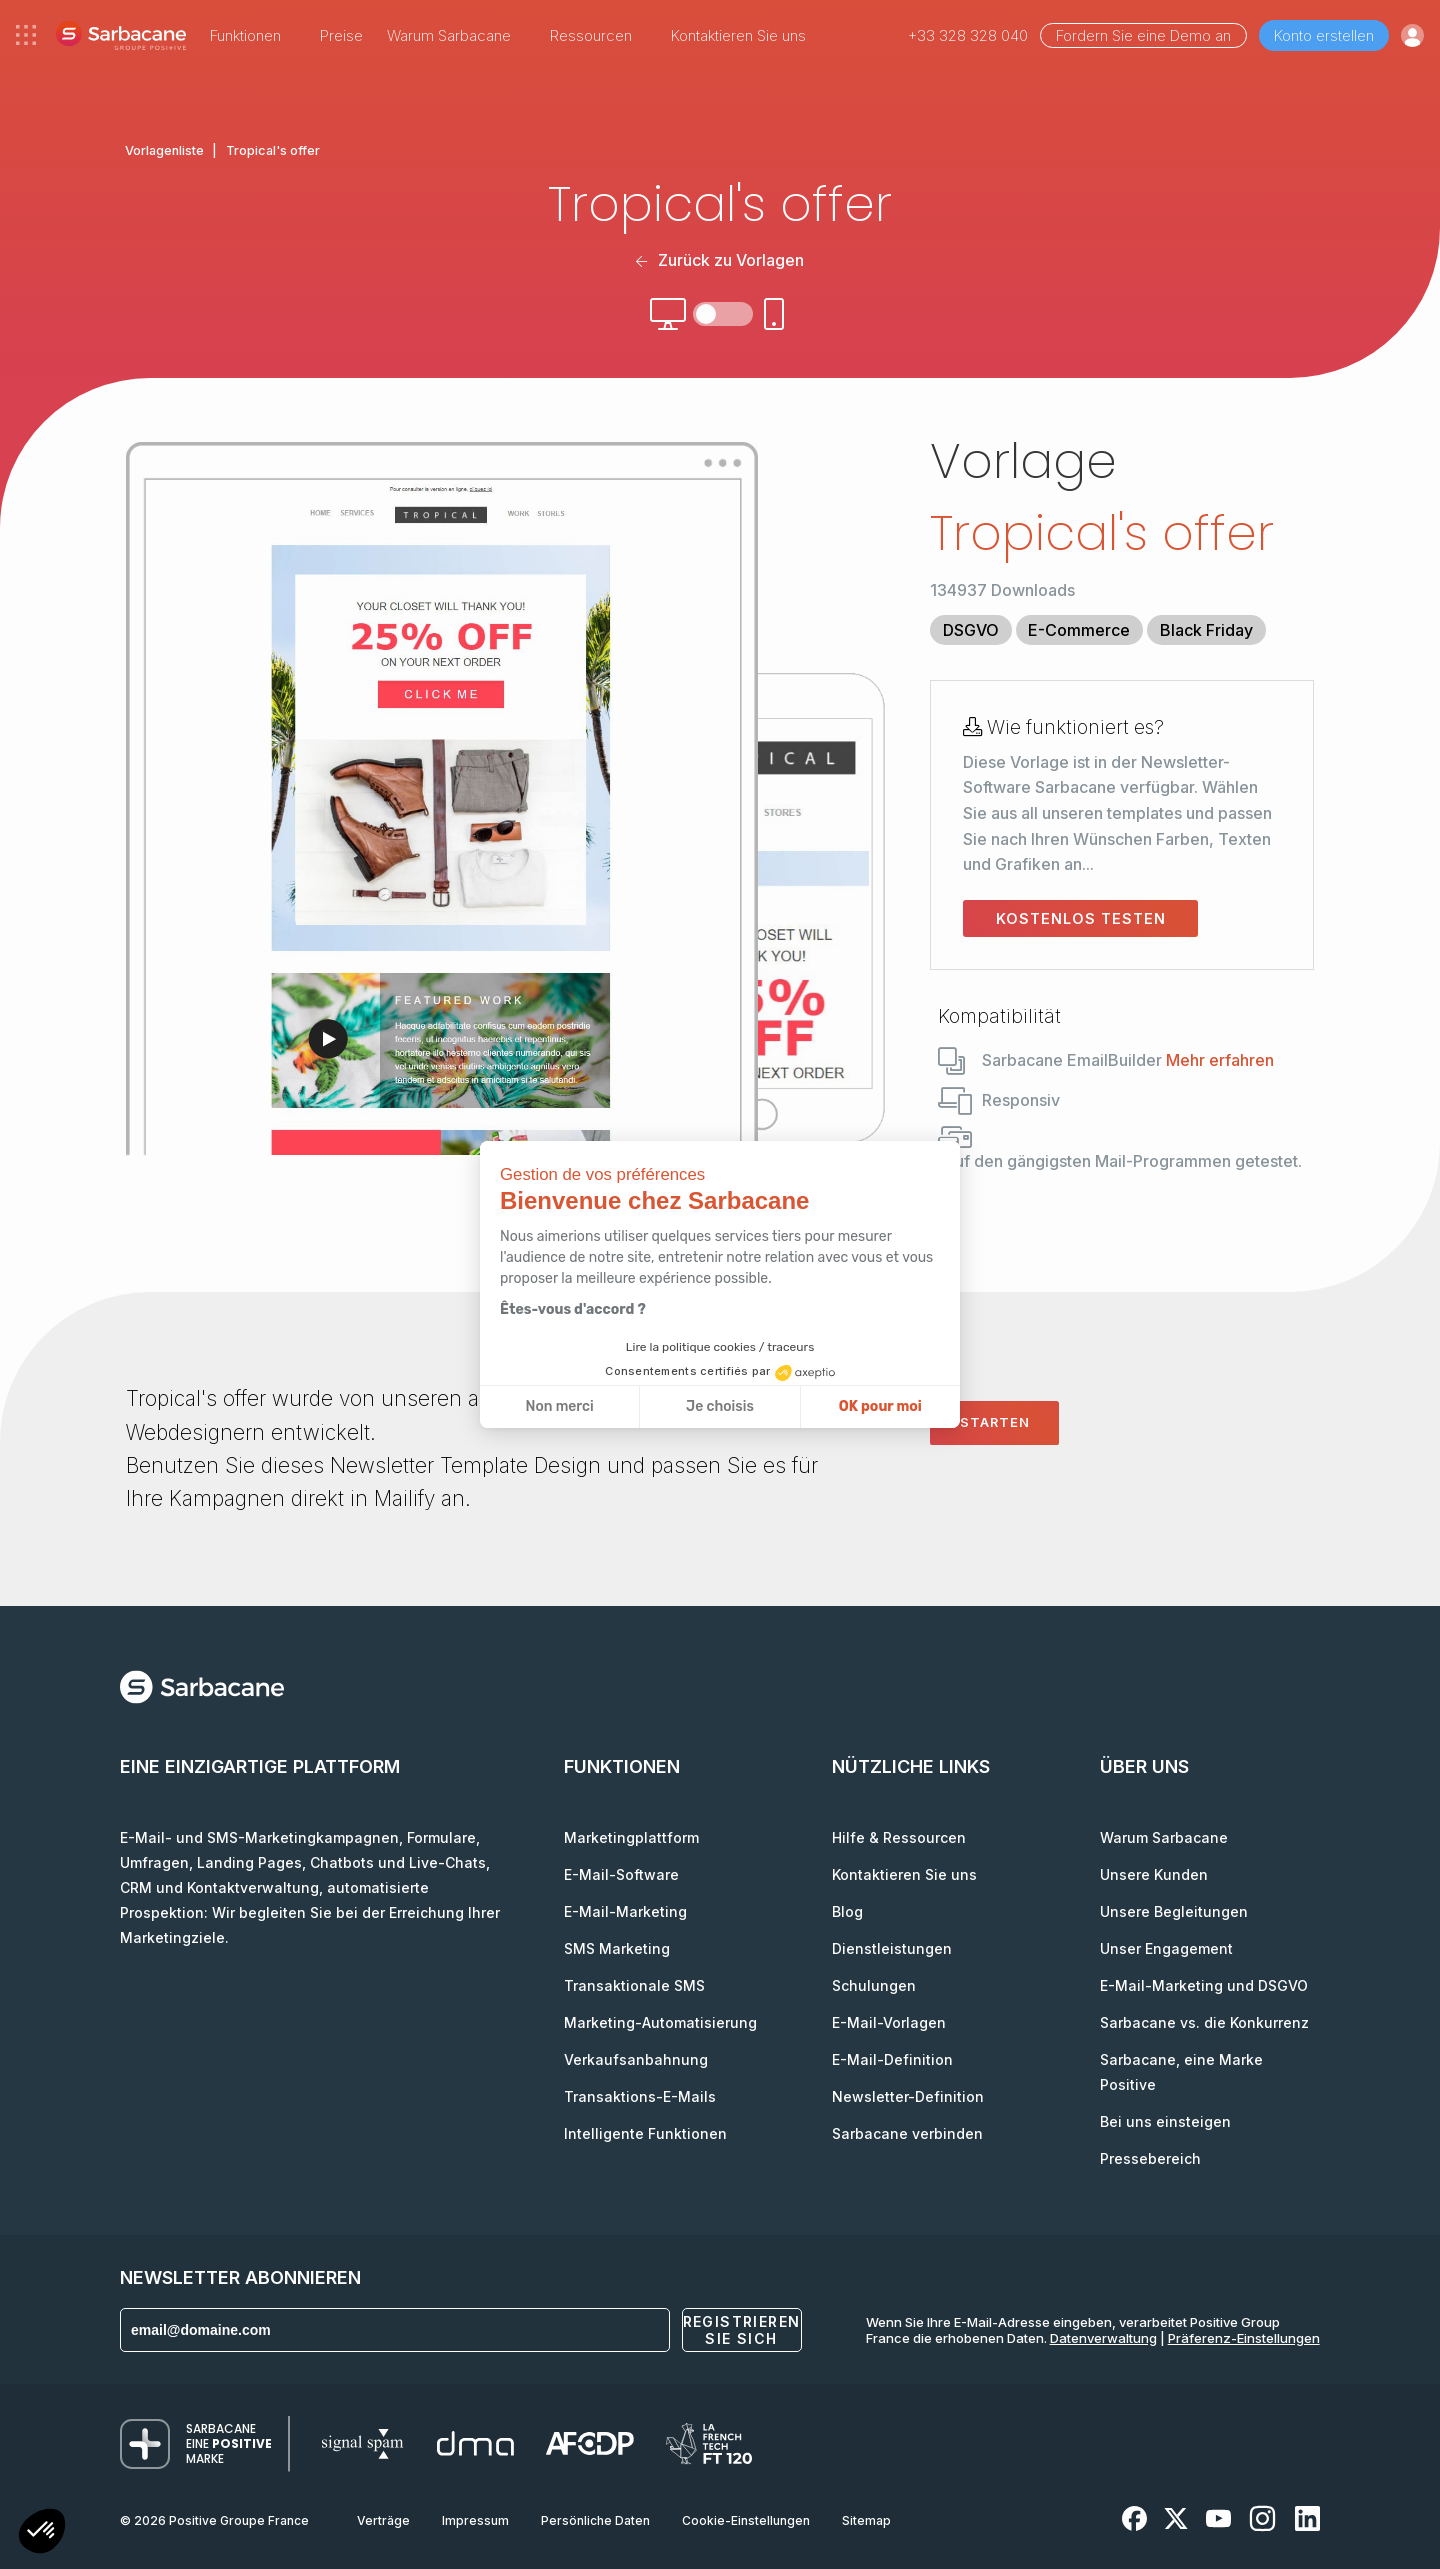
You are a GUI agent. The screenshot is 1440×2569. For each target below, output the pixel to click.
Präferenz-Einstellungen (1244, 2338)
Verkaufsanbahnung (636, 2059)
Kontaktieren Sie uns (738, 35)
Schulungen (874, 1985)
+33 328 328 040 (968, 35)
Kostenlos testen (1081, 918)
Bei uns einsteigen (1165, 2121)
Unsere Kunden (1154, 1874)
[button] (42, 2533)
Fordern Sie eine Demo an (1143, 35)
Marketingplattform (631, 1837)
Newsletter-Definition (908, 2096)
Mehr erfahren (1220, 1060)
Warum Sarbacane (1164, 1837)
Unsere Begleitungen (1174, 1911)
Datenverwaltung (1103, 2338)
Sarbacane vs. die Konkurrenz (1204, 2022)
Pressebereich (1150, 2158)
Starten (995, 1422)
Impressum (475, 2520)
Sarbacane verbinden (907, 2133)
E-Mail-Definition (892, 2059)
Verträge (383, 2520)
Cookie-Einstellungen (746, 2520)
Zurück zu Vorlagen (719, 260)
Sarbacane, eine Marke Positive (1181, 2072)
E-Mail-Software (621, 1874)
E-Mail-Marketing (625, 1911)
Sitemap (866, 2520)
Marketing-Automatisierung (660, 2022)
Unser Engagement (1166, 1948)
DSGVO (971, 630)
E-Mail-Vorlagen (889, 2022)
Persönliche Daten (595, 2520)
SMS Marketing (617, 1948)
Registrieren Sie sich (742, 2330)
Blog (847, 1911)
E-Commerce (1079, 630)
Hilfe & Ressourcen (899, 1837)
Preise (341, 35)
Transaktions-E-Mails (640, 2096)
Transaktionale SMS (634, 1985)
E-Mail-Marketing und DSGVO (1204, 1985)
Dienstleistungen (892, 1948)
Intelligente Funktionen (645, 2133)
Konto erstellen (1324, 35)
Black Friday (1206, 630)
